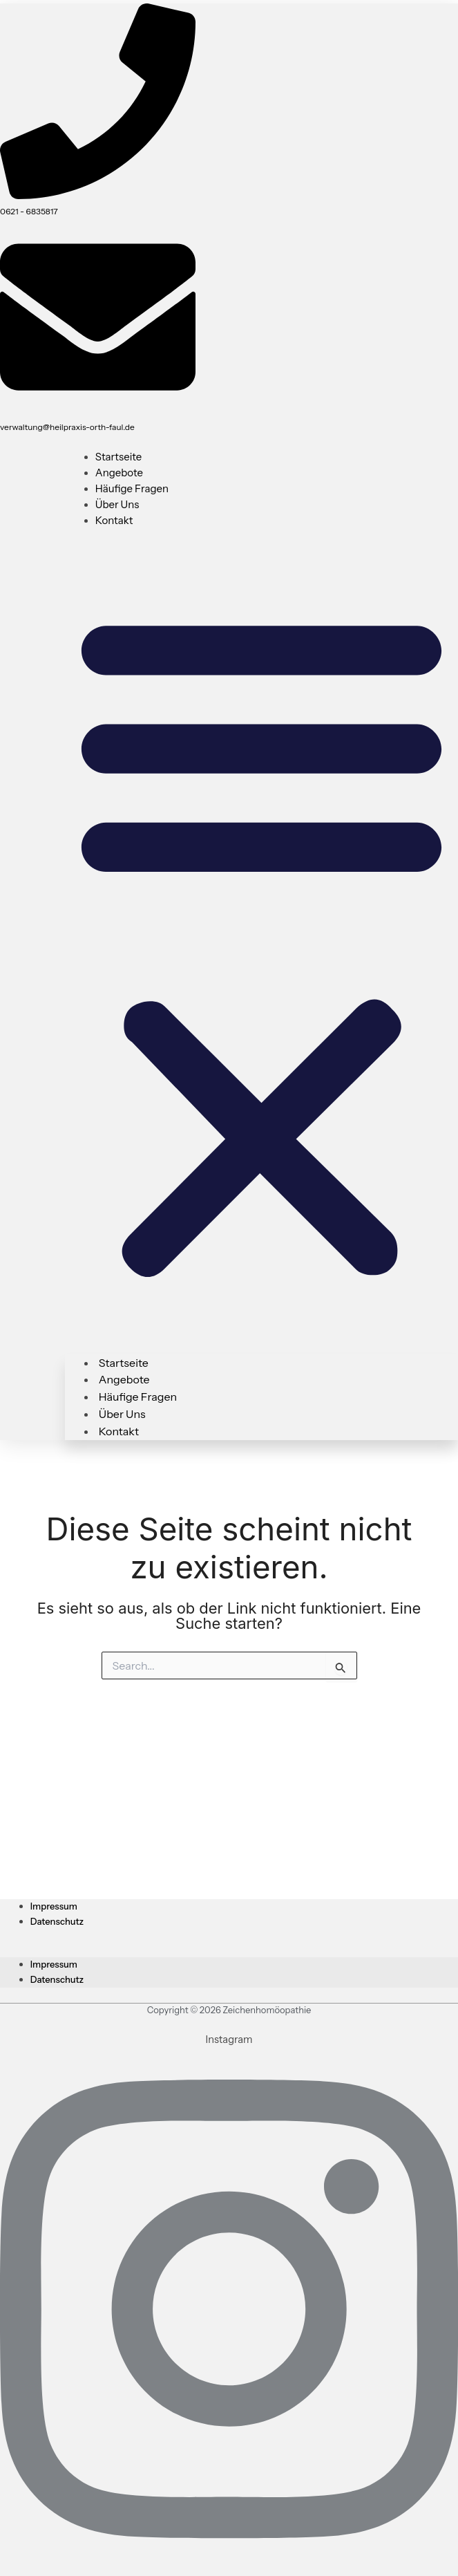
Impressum (53, 1906)
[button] (261, 942)
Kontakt (114, 520)
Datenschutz (57, 1921)
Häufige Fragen (132, 488)
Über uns (117, 504)
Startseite (118, 456)
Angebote (119, 472)
